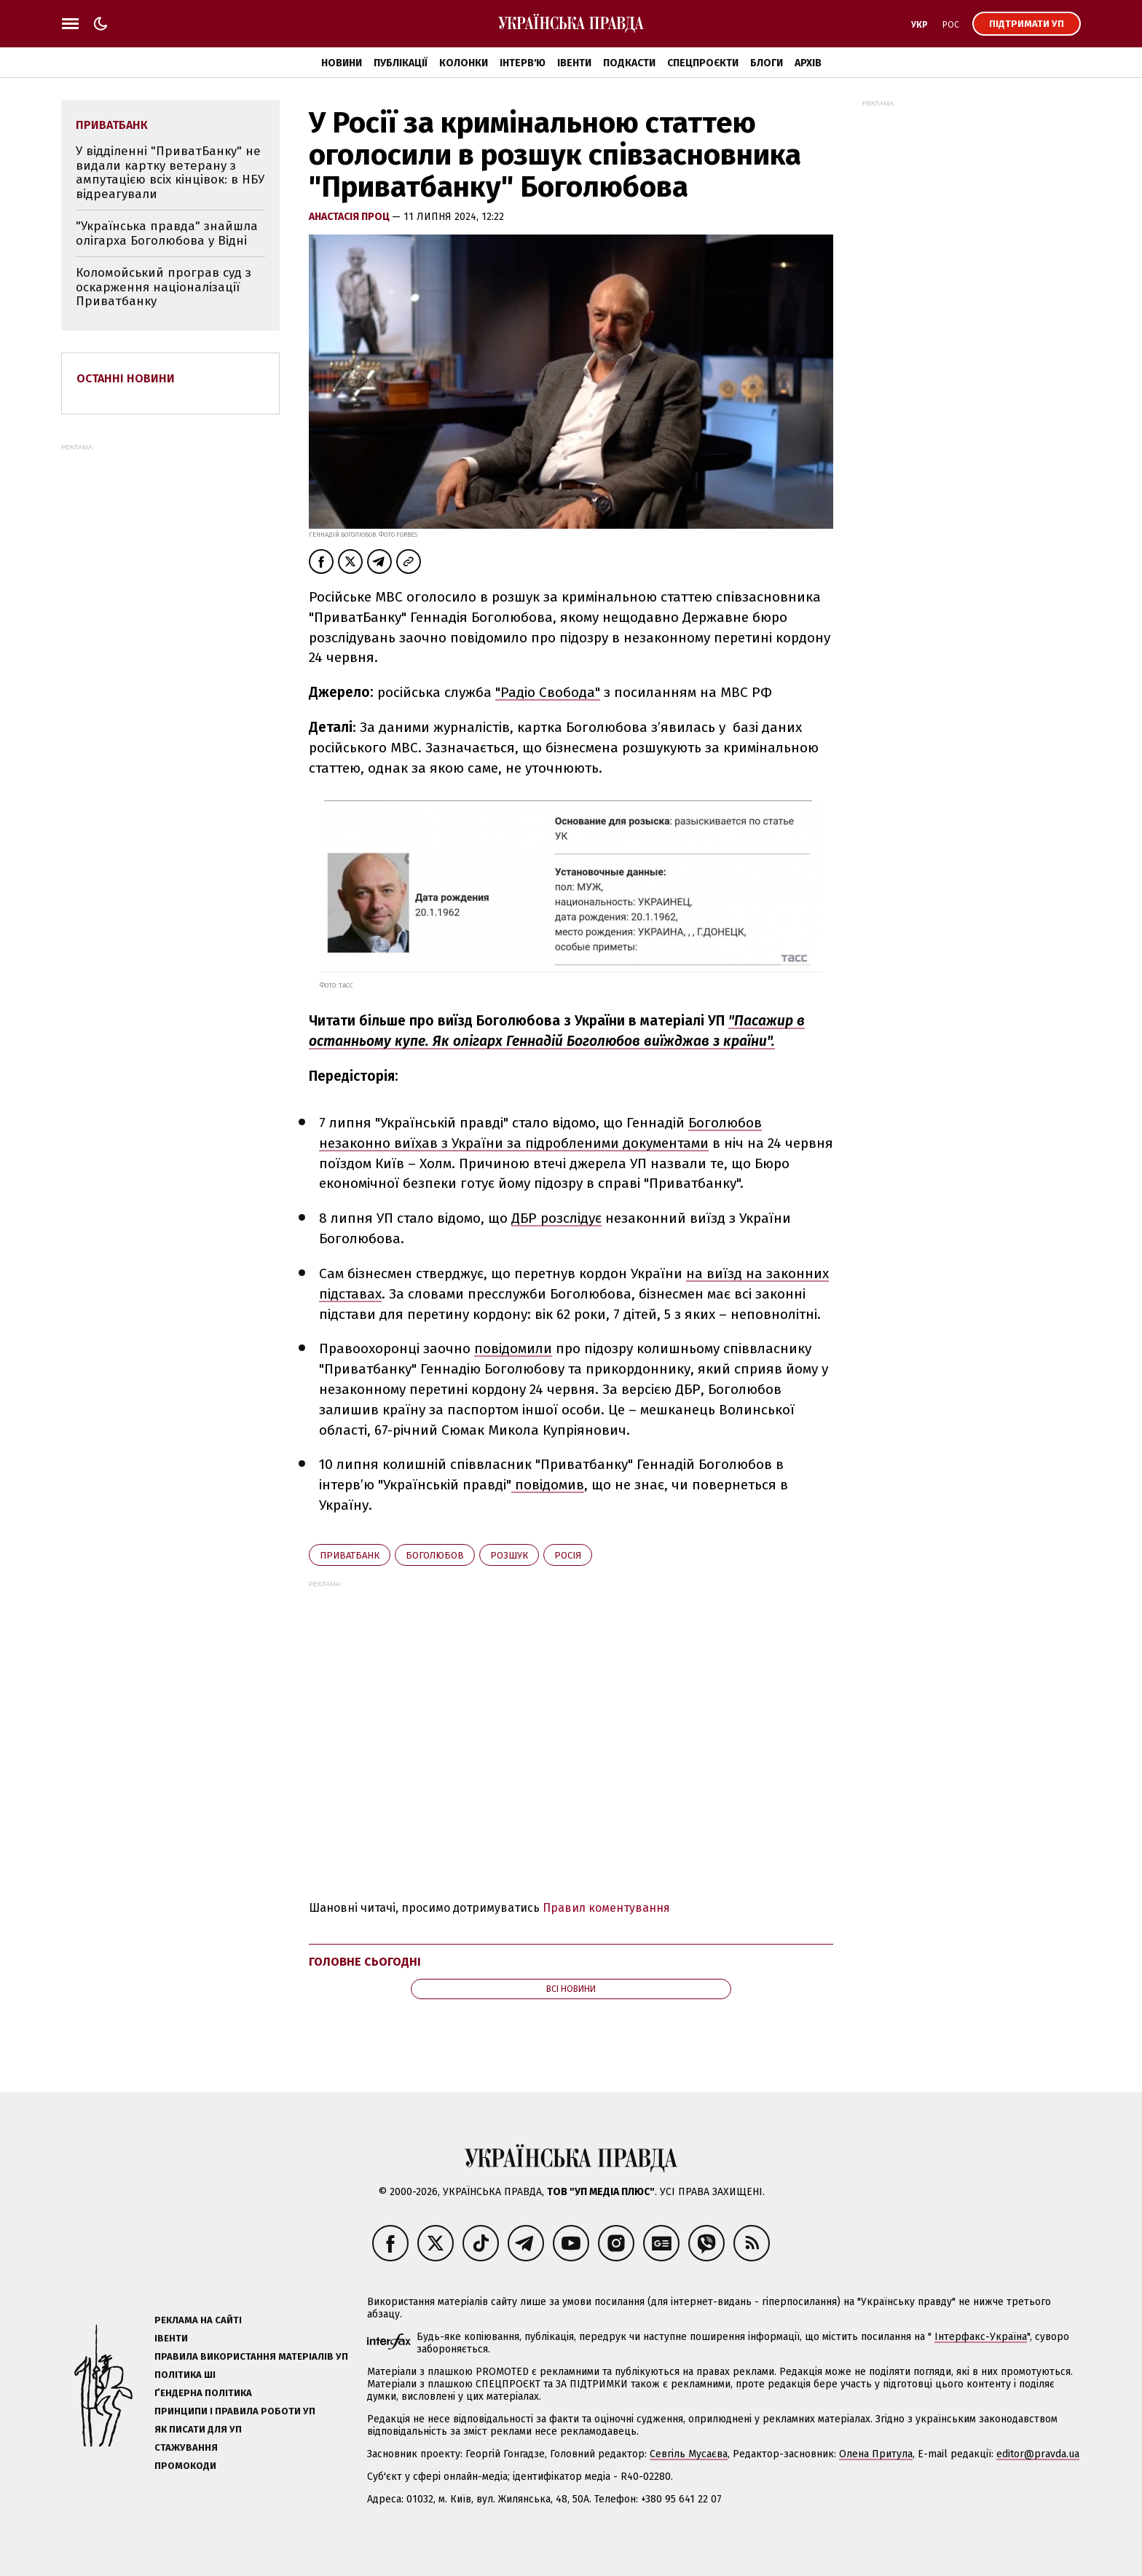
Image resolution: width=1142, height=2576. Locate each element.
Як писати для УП (198, 2429)
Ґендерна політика (203, 2392)
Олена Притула (876, 2454)
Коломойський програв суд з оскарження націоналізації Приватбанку (163, 287)
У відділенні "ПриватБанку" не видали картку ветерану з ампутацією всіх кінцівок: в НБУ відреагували (170, 172)
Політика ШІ (185, 2374)
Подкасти (629, 63)
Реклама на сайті (198, 2320)
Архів (808, 63)
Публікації (401, 63)
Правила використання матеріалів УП (251, 2356)
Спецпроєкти (703, 63)
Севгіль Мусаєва (689, 2454)
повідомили (513, 1348)
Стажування (186, 2447)
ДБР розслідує (556, 1218)
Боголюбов (435, 1555)
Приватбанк (349, 1555)
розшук (509, 1555)
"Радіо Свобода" (547, 692)
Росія (567, 1555)
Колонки (463, 63)
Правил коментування (606, 1908)
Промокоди (185, 2465)
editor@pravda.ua (1037, 2454)
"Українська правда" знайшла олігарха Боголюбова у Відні (167, 233)
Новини (341, 63)
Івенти (574, 63)
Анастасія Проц (350, 216)
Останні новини (125, 378)
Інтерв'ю (523, 63)
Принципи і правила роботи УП (234, 2411)
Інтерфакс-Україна (980, 2337)
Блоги (766, 63)
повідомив (547, 1484)
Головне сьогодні (365, 1962)
